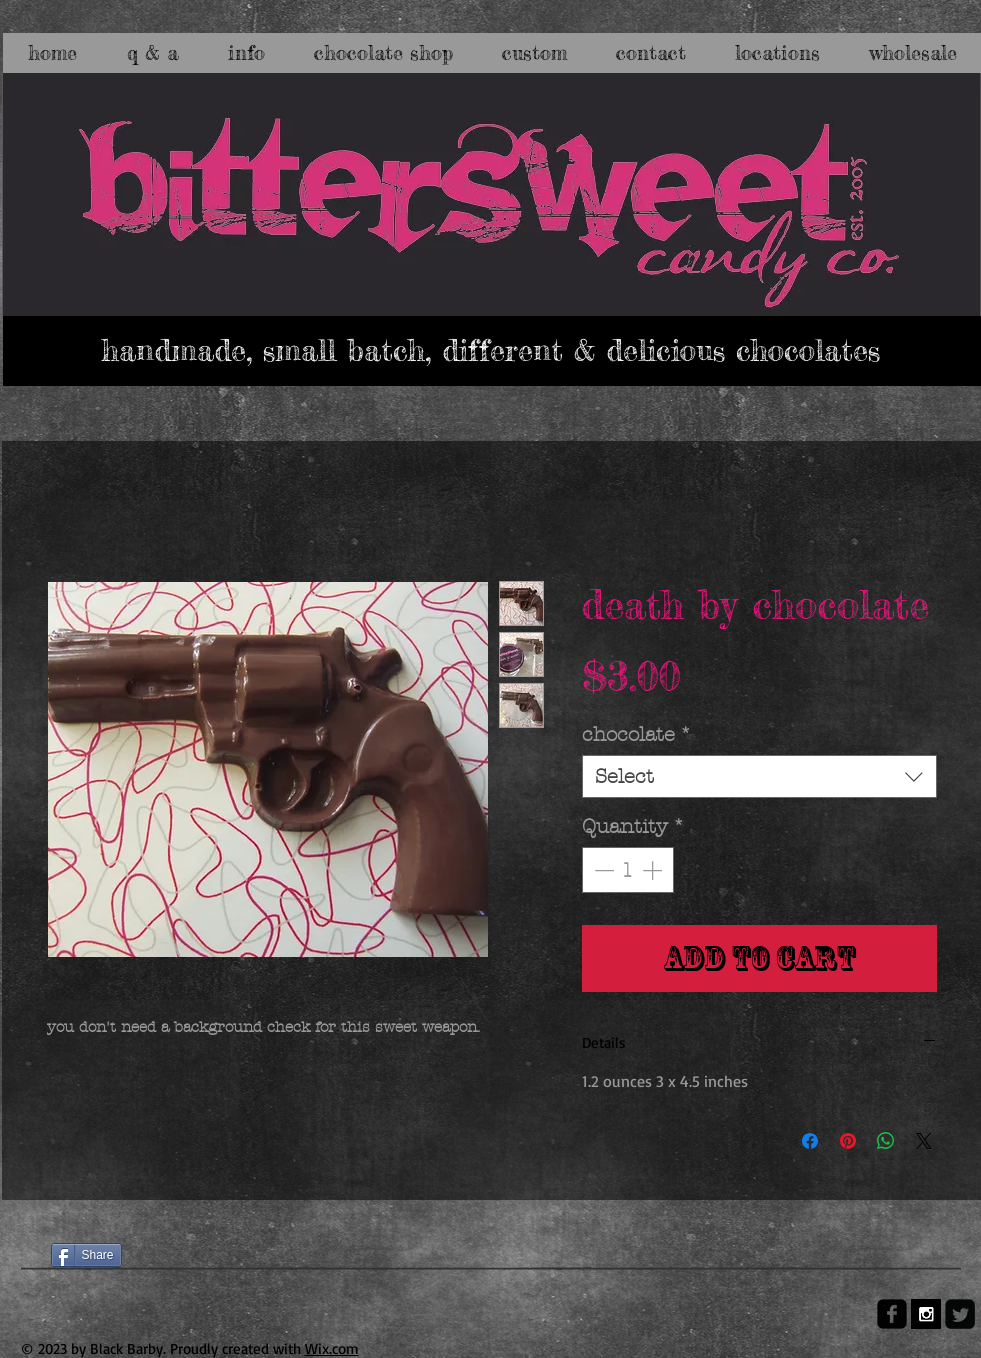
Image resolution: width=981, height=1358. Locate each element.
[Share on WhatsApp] (886, 1141)
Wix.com (332, 1348)
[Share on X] (924, 1141)
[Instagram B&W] (926, 1314)
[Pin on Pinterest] (848, 1141)
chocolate (637, 734)
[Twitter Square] (960, 1314)
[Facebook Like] (89, 1220)
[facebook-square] (892, 1314)
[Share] (86, 1255)
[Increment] (654, 870)
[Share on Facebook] (810, 1141)
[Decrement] (602, 870)
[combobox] (759, 776)
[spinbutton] (628, 870)
